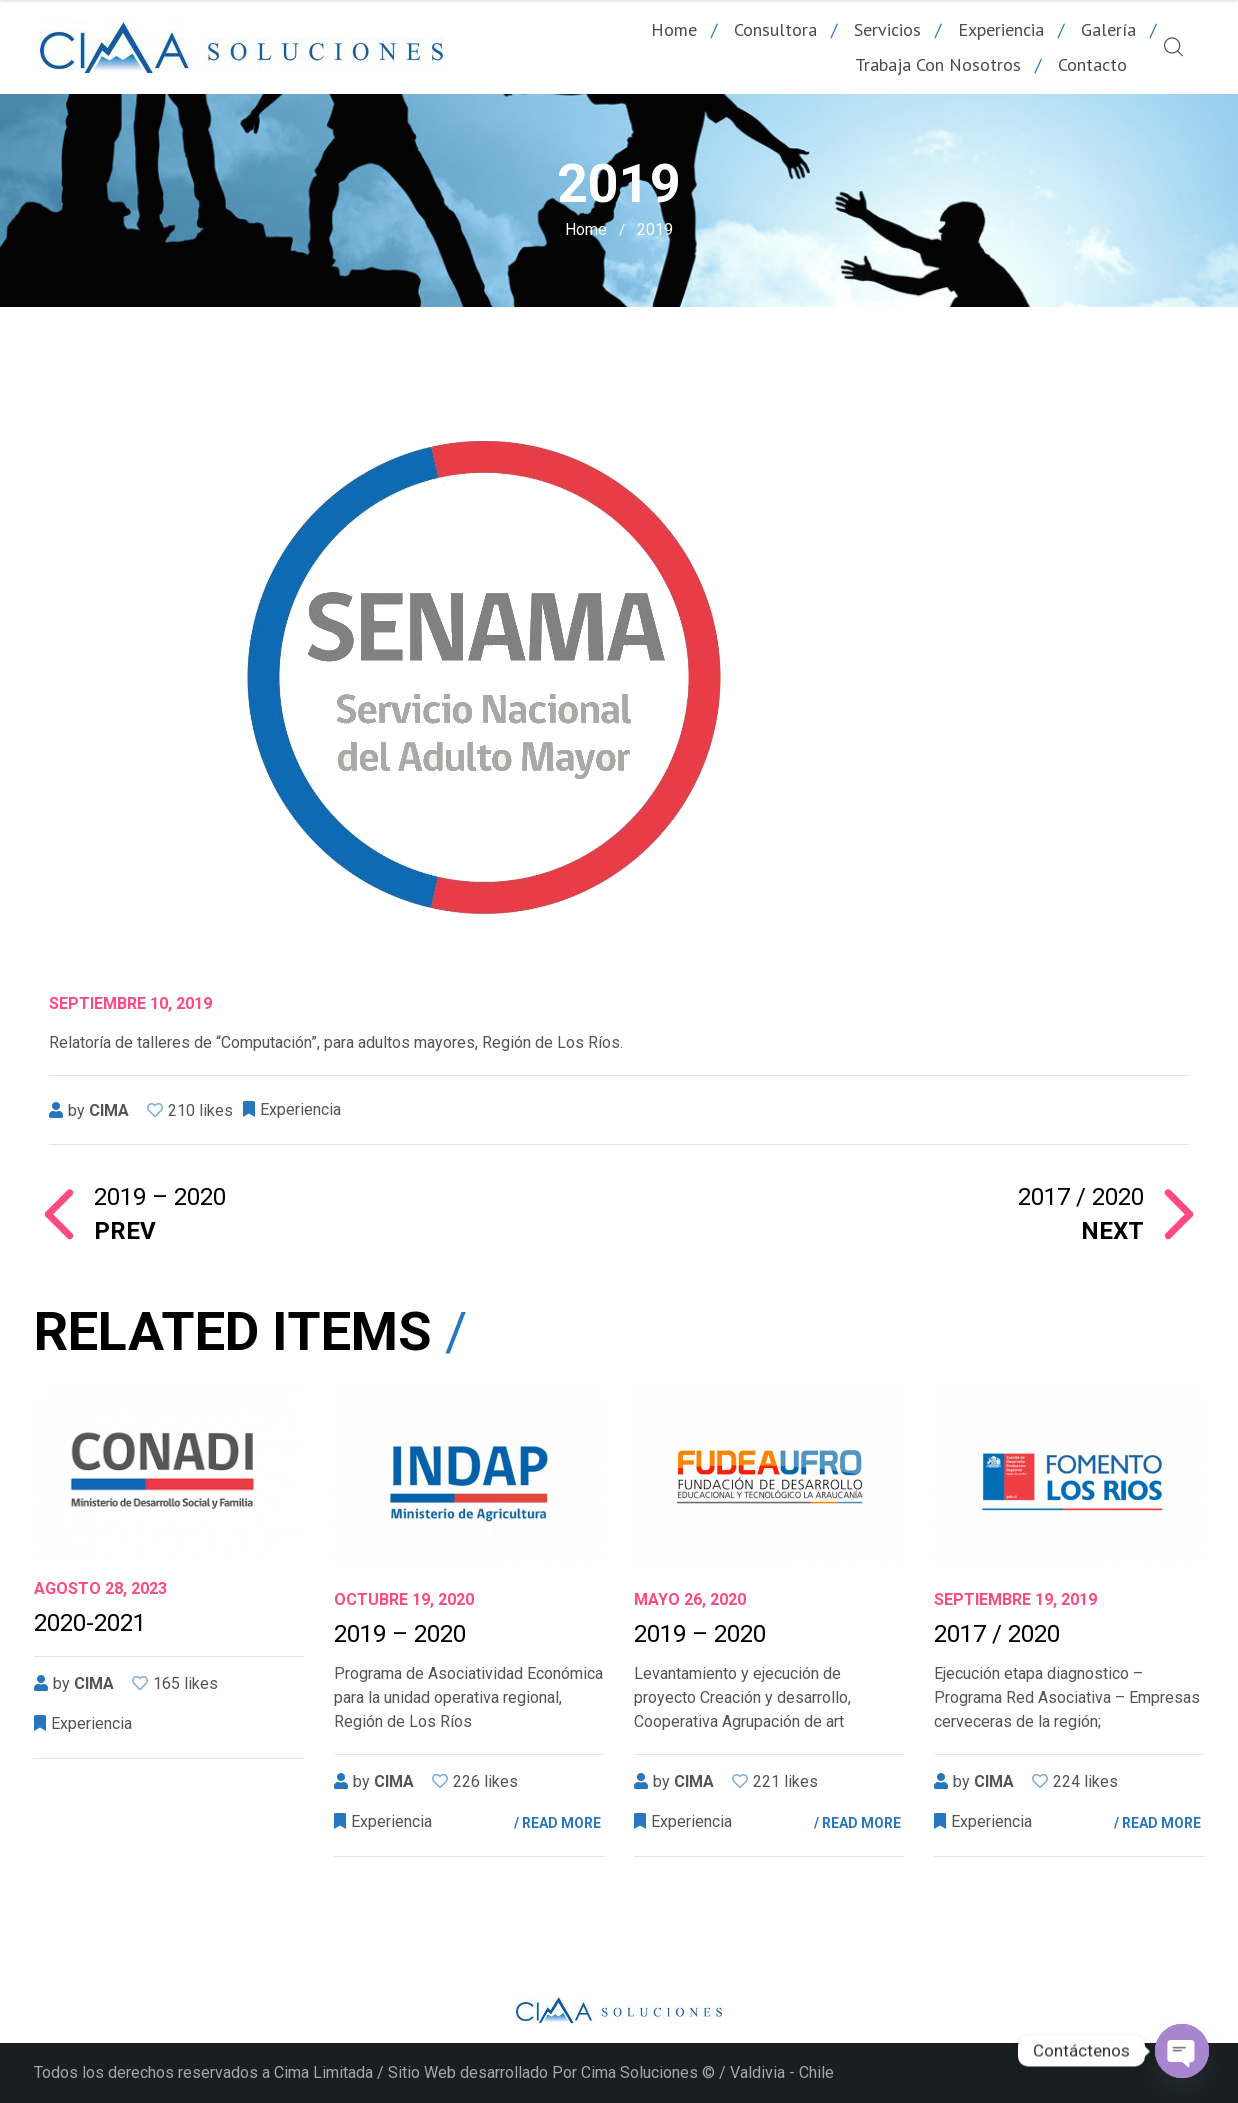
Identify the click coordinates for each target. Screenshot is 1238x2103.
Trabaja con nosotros (938, 64)
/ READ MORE (557, 1823)
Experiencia (1001, 29)
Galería (1108, 29)
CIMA (109, 1110)
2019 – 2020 (400, 1634)
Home (674, 29)
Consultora (775, 29)
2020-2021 (90, 1623)
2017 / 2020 (881, 1214)
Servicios (887, 29)
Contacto (1092, 64)
